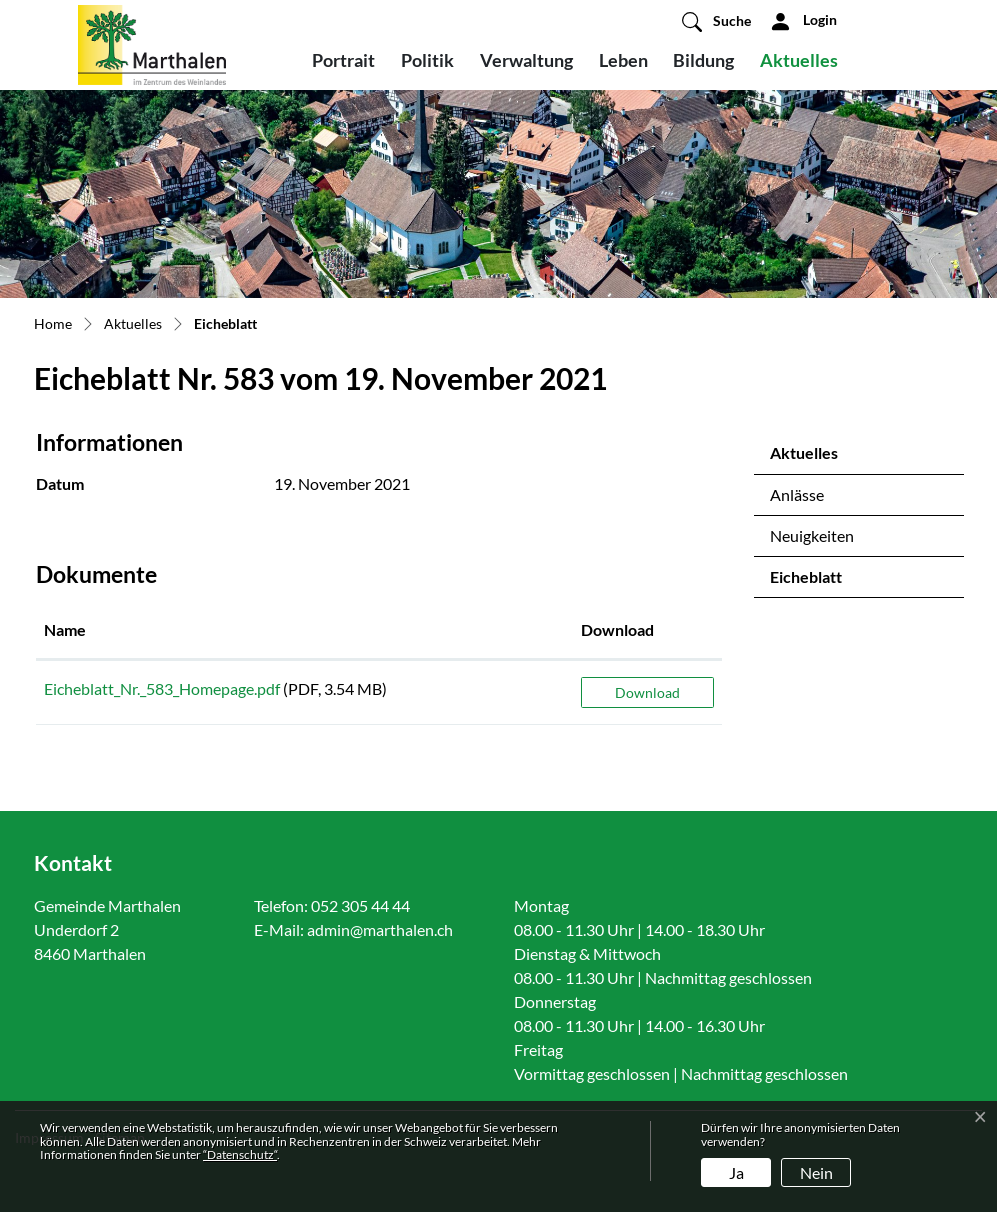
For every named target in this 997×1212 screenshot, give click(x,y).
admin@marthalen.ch (380, 929)
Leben (623, 60)
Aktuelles (799, 60)
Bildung (703, 60)
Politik (427, 60)
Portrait (343, 60)
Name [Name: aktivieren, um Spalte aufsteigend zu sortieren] (65, 629)
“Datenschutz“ (240, 1154)
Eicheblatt (822, 582)
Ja (736, 1172)
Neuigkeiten (812, 535)
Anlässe (797, 494)
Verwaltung (526, 60)
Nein (816, 1172)
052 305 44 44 (360, 905)
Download (647, 692)
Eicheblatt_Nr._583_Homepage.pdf (162, 688)
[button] (716, 21)
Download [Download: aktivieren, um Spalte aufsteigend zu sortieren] (617, 629)
